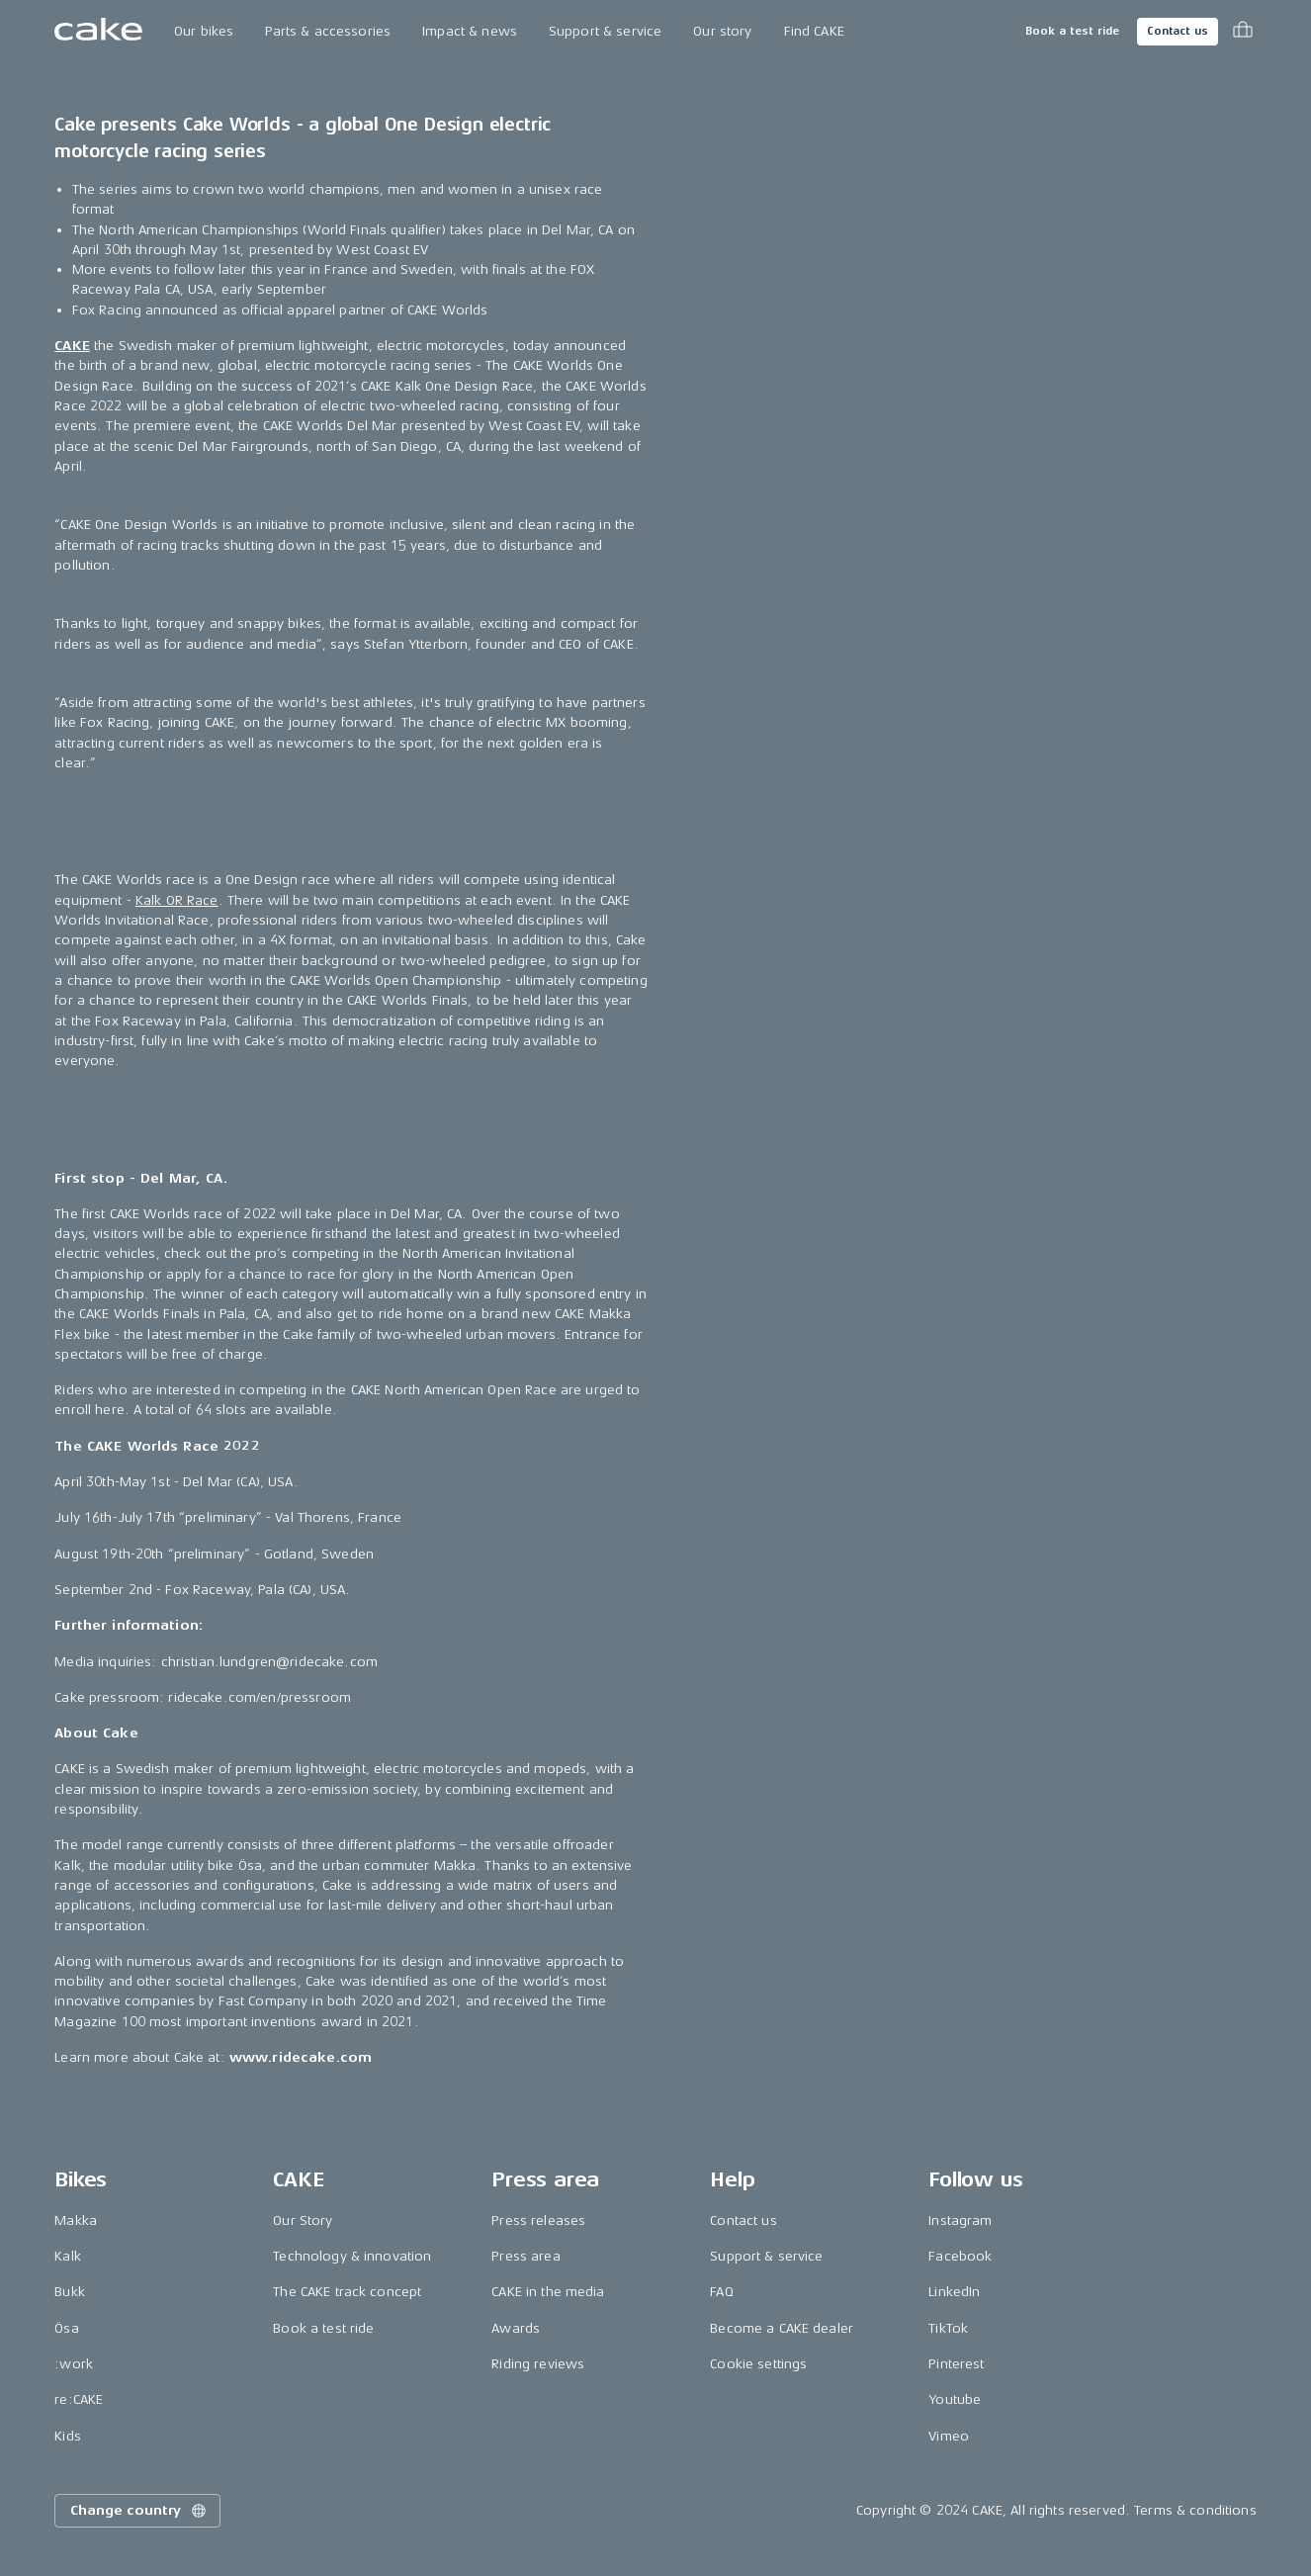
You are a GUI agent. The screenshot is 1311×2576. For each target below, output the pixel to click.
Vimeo (948, 2436)
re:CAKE (78, 2399)
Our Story (302, 2220)
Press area (525, 2256)
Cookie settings (758, 2363)
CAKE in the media (547, 2291)
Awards (515, 2328)
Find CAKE (814, 31)
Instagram (960, 2220)
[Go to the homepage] (98, 31)
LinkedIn (954, 2291)
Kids (67, 2436)
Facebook (960, 2256)
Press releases (538, 2220)
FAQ (721, 2291)
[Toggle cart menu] (1243, 31)
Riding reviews (537, 2363)
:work (73, 2363)
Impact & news (469, 31)
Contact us (1177, 31)
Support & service (605, 31)
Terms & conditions (1195, 2510)
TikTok (948, 2328)
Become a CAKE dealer (781, 2328)
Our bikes (203, 31)
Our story (722, 31)
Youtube (954, 2399)
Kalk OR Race (176, 900)
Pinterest (956, 2363)
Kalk (67, 2256)
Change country (139, 2511)
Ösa (66, 2328)
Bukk (69, 2291)
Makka (75, 2220)
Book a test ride (1072, 31)
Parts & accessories (328, 31)
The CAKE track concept (347, 2291)
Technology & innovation (352, 2256)
